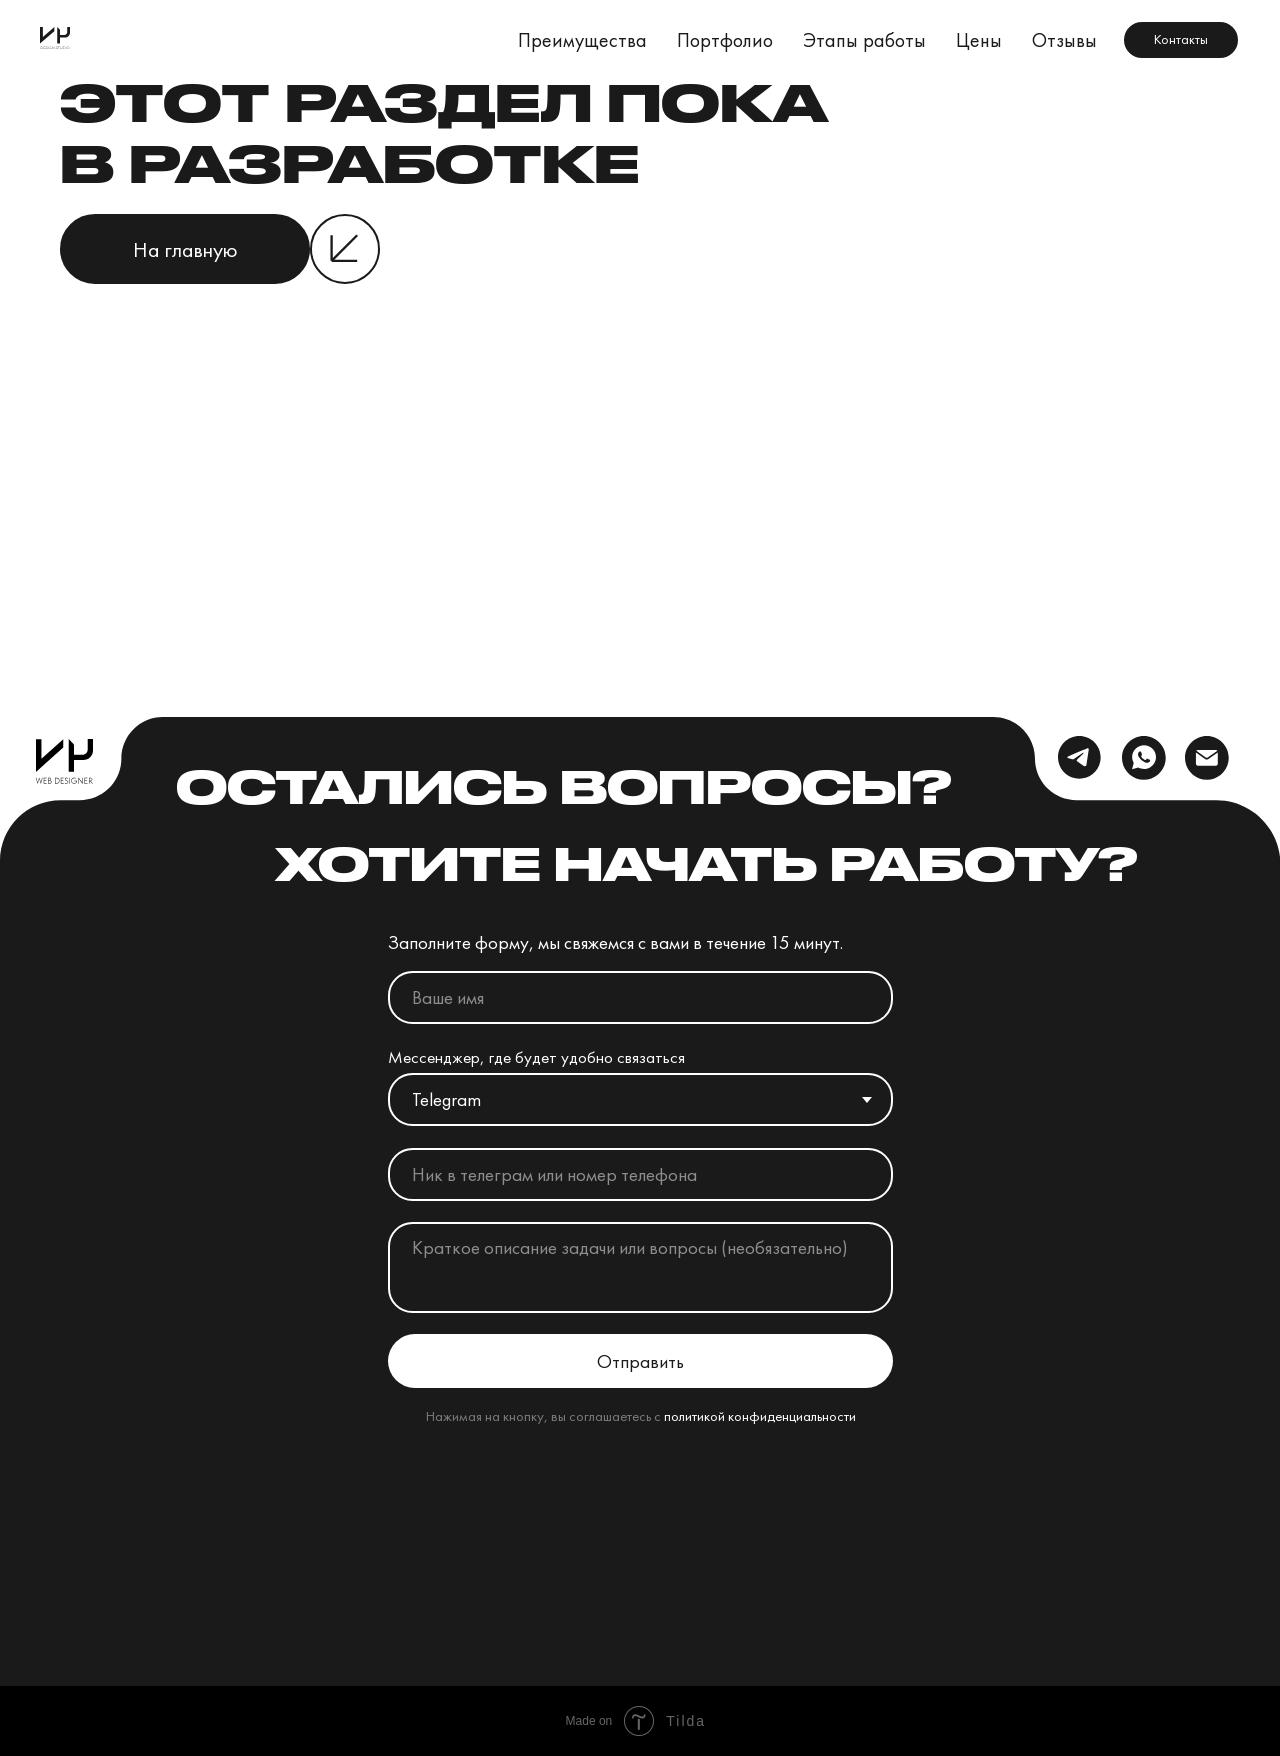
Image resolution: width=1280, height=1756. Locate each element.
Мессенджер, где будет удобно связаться (536, 1057)
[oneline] (640, 1174)
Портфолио (725, 40)
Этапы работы (864, 40)
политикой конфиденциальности (760, 1415)
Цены (979, 40)
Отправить (640, 1361)
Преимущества (582, 40)
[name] (640, 997)
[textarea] (640, 1267)
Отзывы (1064, 40)
